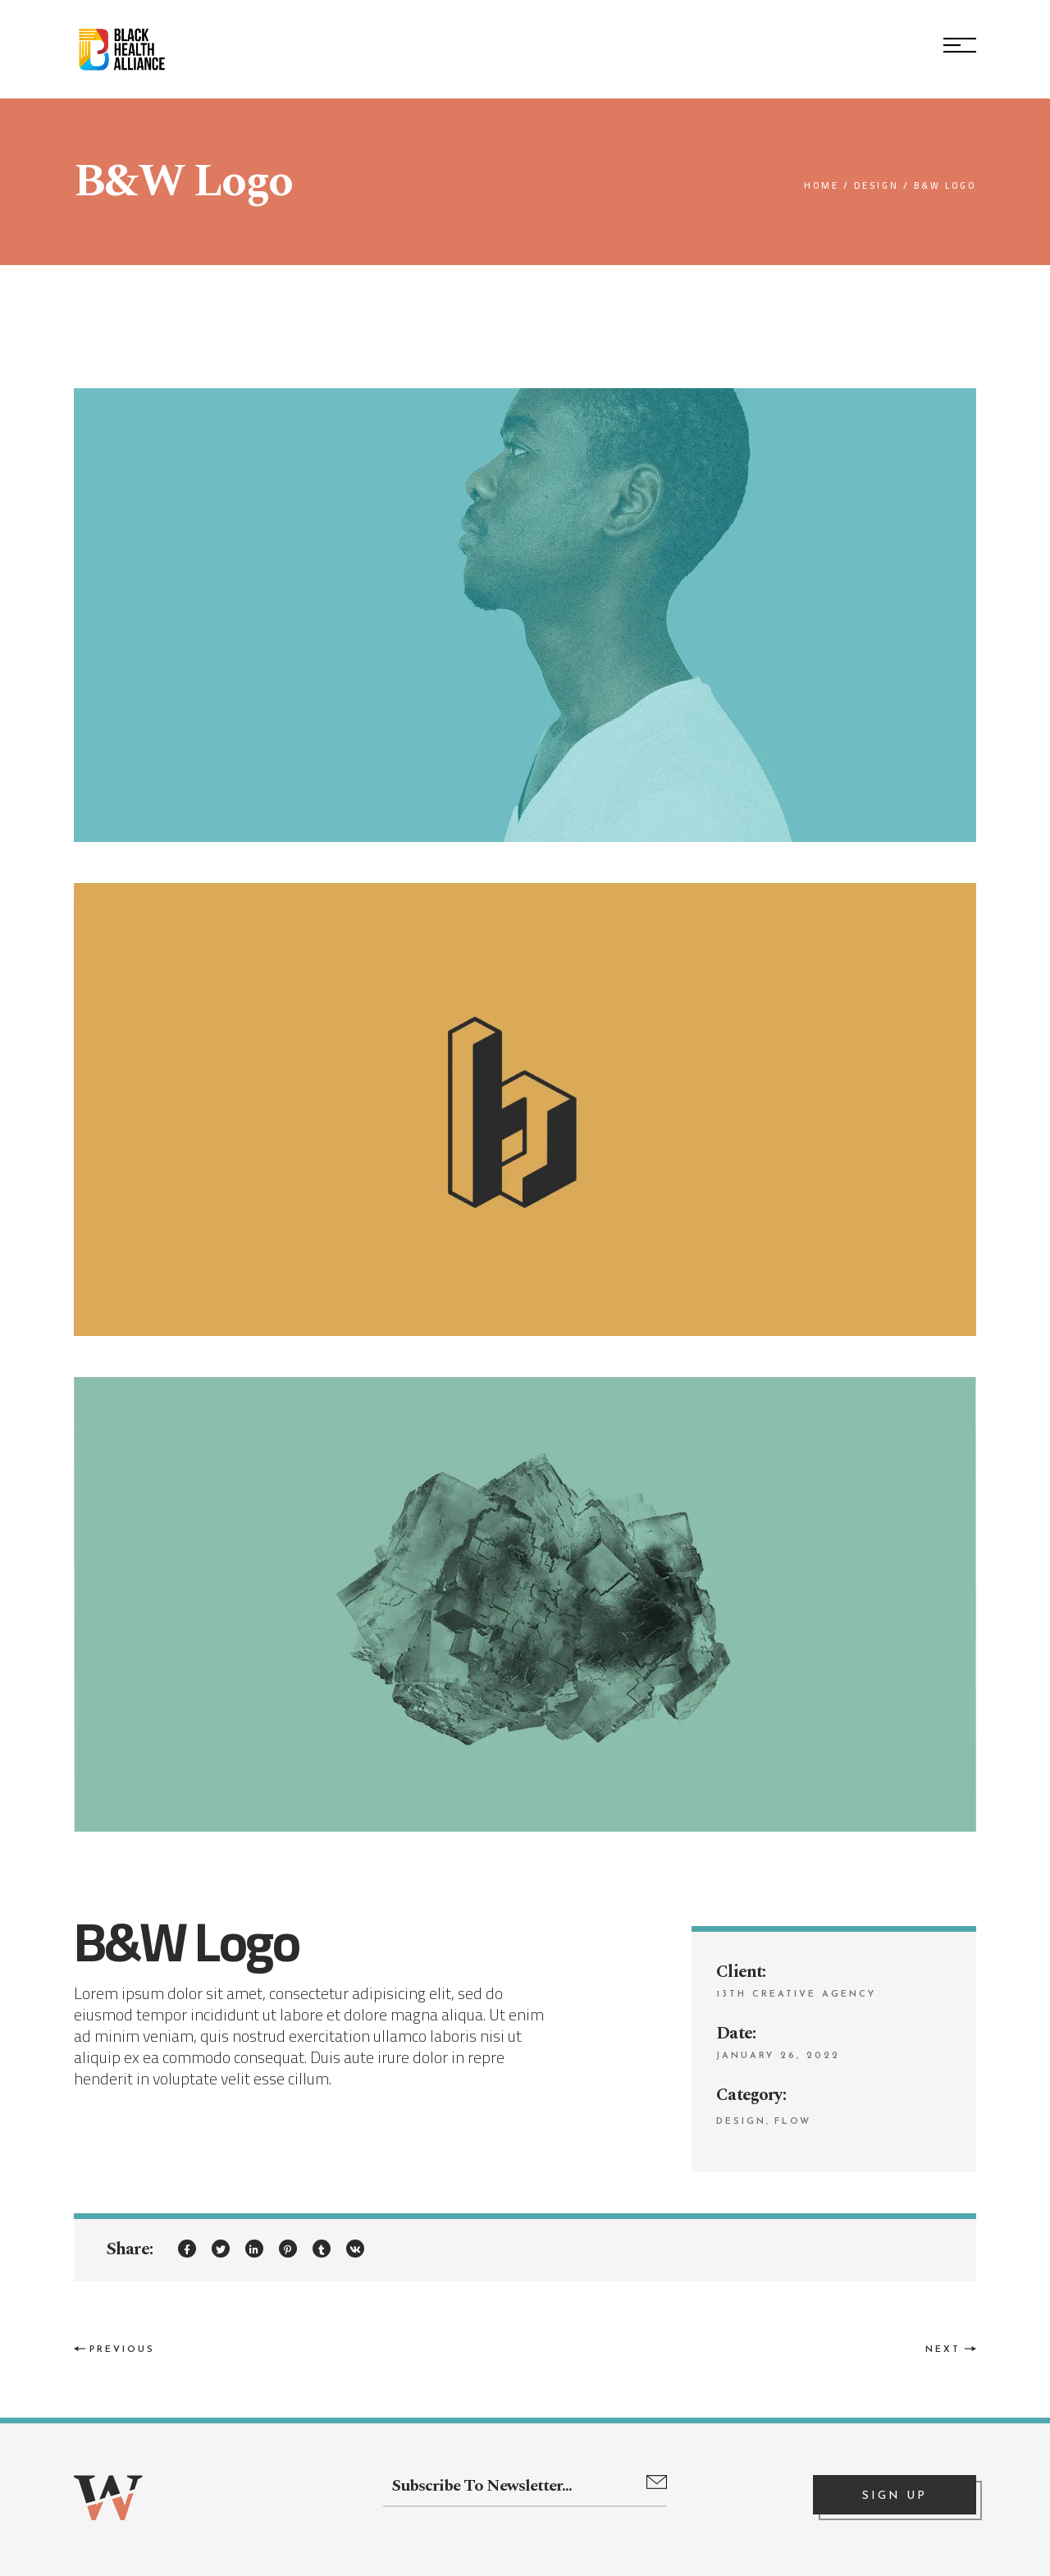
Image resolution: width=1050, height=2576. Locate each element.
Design (741, 2121)
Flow (792, 2121)
